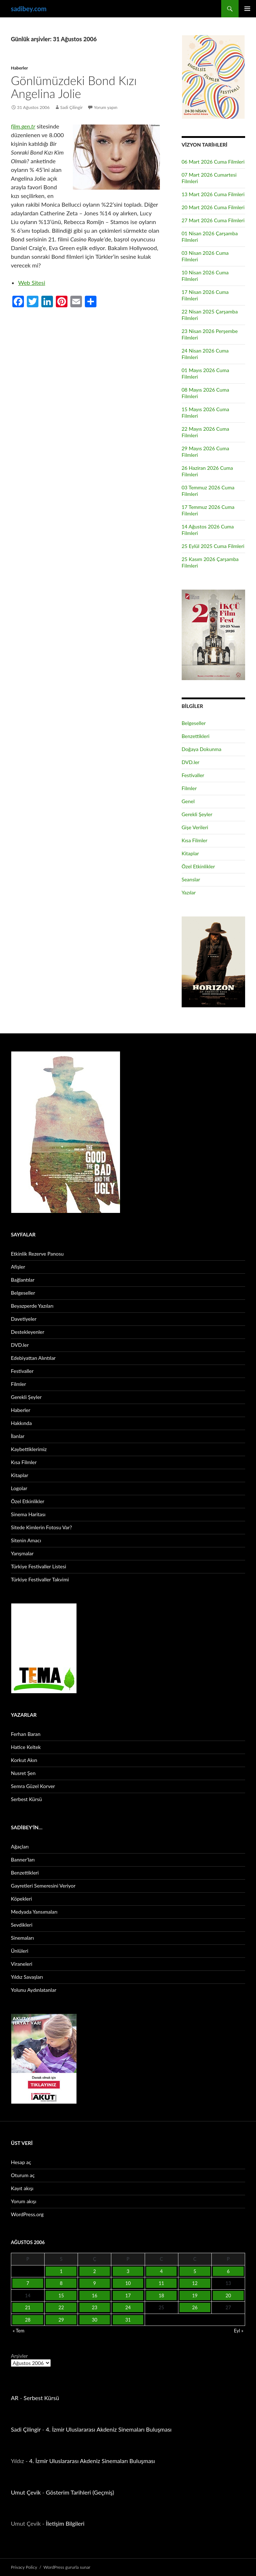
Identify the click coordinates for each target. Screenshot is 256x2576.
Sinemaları (22, 1938)
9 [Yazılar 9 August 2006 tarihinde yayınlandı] (94, 2283)
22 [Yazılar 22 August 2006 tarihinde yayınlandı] (61, 2307)
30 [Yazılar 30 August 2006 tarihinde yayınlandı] (94, 2320)
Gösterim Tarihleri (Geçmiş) (80, 2492)
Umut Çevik (26, 2492)
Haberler (19, 68)
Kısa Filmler (194, 840)
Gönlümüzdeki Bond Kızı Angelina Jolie (74, 87)
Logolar (19, 1488)
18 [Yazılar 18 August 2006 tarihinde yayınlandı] (161, 2295)
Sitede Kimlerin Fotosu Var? (41, 1527)
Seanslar (191, 879)
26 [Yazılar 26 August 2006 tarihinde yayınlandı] (195, 2307)
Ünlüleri (19, 1951)
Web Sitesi (31, 282)
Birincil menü (247, 8)
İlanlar (17, 1436)
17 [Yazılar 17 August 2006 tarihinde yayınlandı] (128, 2295)
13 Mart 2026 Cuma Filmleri (213, 194)
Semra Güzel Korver (33, 1786)
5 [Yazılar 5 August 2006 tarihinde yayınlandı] (195, 2271)
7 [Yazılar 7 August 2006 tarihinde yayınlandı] (27, 2283)
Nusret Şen (23, 1773)
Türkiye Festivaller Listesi (38, 1566)
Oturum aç (23, 2175)
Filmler (189, 788)
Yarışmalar (22, 1553)
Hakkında (21, 1423)
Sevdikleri (21, 1925)
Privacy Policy (24, 2567)
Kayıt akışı (22, 2188)
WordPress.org (27, 2214)
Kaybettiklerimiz (29, 1449)
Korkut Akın (24, 1760)
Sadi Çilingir (71, 107)
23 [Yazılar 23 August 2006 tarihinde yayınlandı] (94, 2307)
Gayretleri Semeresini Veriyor (43, 1886)
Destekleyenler (27, 1332)
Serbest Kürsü (26, 1799)
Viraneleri (21, 1964)
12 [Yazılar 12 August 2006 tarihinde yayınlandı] (195, 2283)
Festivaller (193, 775)
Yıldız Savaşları (27, 1977)
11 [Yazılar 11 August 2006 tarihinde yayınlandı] (161, 2283)
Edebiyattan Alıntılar (33, 1358)
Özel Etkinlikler (198, 866)
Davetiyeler (23, 1319)
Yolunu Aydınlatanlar (33, 1990)
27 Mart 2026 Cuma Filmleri (213, 220)
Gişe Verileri (195, 827)
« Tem (18, 2330)
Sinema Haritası (28, 1514)
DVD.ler (190, 762)
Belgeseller (194, 723)
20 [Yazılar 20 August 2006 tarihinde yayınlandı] (228, 2295)
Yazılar (189, 892)
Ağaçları (20, 1846)
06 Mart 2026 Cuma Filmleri (213, 162)
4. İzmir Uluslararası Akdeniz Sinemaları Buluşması (109, 2429)
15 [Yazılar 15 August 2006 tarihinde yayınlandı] (61, 2295)
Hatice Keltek (26, 1747)
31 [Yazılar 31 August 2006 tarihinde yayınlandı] (128, 2320)
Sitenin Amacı (26, 1540)
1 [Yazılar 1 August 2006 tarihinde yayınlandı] (61, 2271)
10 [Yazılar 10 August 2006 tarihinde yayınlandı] (128, 2283)
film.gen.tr (23, 126)
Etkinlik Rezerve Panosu (37, 1254)
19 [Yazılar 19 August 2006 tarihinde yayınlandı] (195, 2295)
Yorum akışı (23, 2201)
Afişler (18, 1267)
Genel (188, 801)
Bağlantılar (22, 1280)
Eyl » (238, 2330)
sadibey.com (28, 9)
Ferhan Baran (26, 1734)
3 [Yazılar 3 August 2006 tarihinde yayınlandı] (128, 2271)
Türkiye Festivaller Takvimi (40, 1579)
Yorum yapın (105, 107)
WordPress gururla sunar (67, 2567)
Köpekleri (21, 1899)
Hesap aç (21, 2162)
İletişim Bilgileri (65, 2523)
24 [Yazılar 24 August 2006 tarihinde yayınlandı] (128, 2307)
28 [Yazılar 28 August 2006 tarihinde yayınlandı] (27, 2320)
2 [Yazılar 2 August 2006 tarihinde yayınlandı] (94, 2271)
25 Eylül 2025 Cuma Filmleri (213, 546)
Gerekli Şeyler (197, 814)
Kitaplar (190, 853)
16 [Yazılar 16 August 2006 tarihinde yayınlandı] (94, 2295)
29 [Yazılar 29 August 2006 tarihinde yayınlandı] (61, 2320)
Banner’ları (23, 1859)
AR (14, 2397)
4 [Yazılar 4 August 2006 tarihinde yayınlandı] (161, 2271)
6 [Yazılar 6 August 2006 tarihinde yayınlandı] (228, 2271)
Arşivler (19, 2356)
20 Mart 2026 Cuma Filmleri (213, 207)
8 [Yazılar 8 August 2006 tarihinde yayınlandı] (61, 2283)
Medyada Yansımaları (34, 1912)
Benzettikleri (196, 736)
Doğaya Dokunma (202, 749)
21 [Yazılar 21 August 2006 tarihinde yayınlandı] (27, 2307)
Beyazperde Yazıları (32, 1306)
